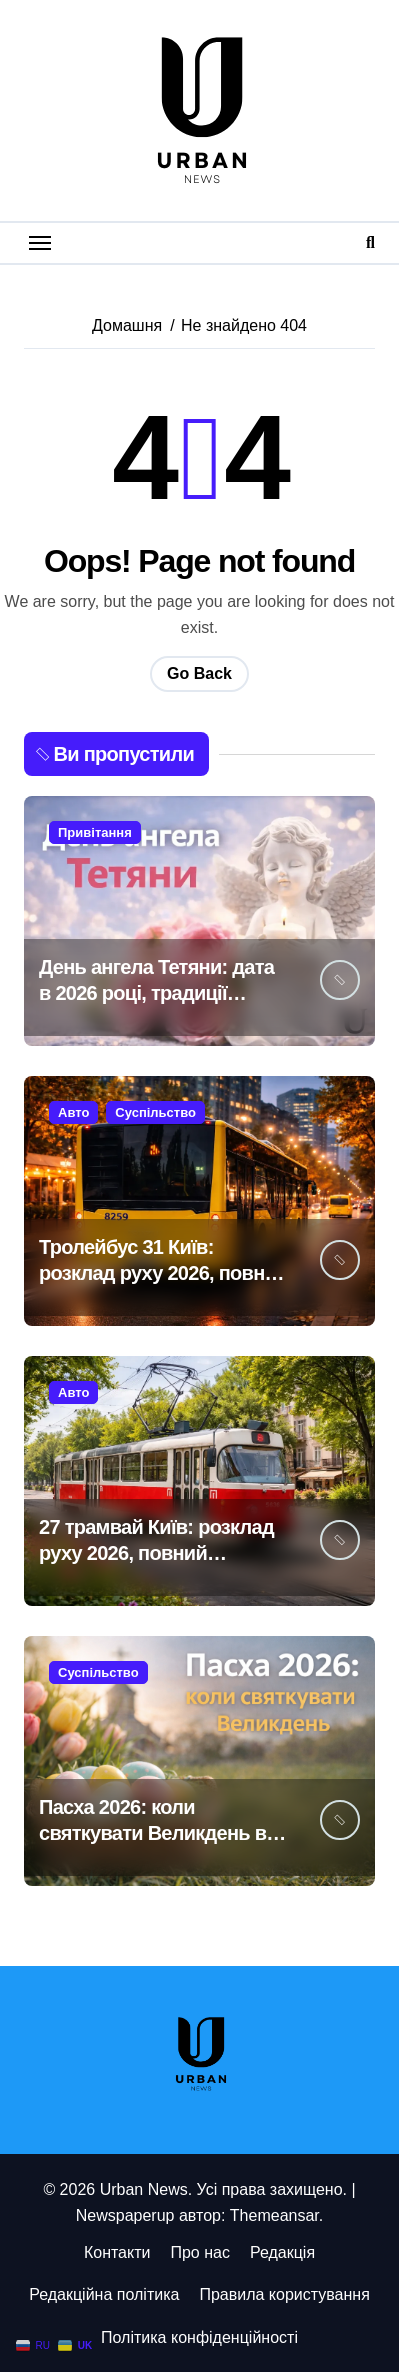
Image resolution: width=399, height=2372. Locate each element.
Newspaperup (125, 2215)
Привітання (95, 832)
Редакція (282, 2252)
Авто (73, 1112)
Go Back (199, 673)
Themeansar (274, 2215)
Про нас (199, 2252)
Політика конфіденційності (199, 2337)
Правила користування (284, 2294)
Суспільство (155, 1112)
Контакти (117, 2252)
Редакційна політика (104, 2294)
